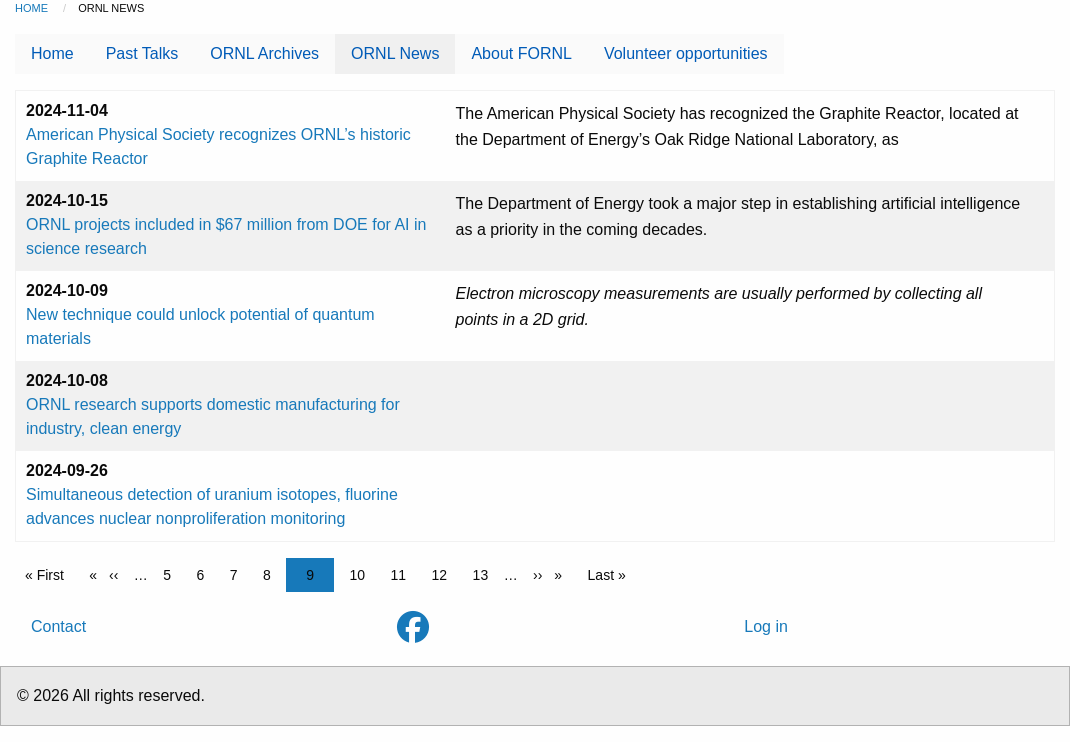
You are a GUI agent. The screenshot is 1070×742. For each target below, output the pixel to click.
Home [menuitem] (52, 53)
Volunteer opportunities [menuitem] (686, 53)
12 (445, 573)
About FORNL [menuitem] (521, 53)
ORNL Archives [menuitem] (264, 53)
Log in (766, 626)
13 (486, 573)
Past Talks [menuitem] (142, 53)
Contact (58, 626)
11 (404, 573)
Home (31, 8)
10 (363, 573)
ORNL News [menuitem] (395, 53)
